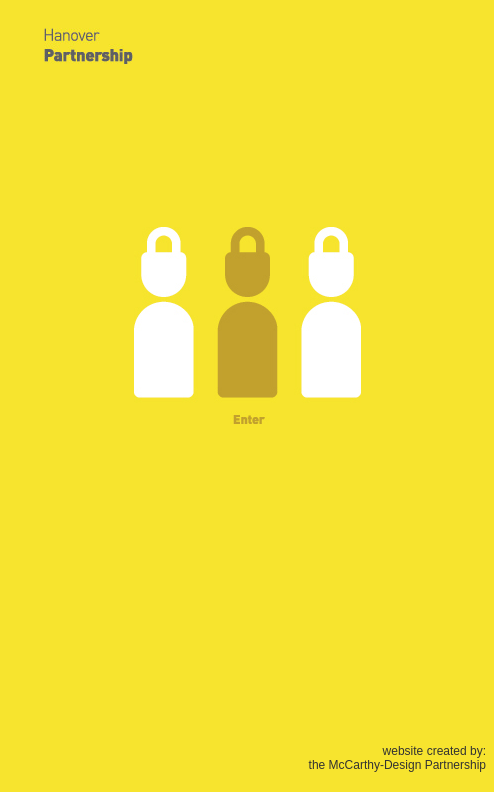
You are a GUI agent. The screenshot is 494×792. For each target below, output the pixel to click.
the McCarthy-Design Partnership (397, 765)
